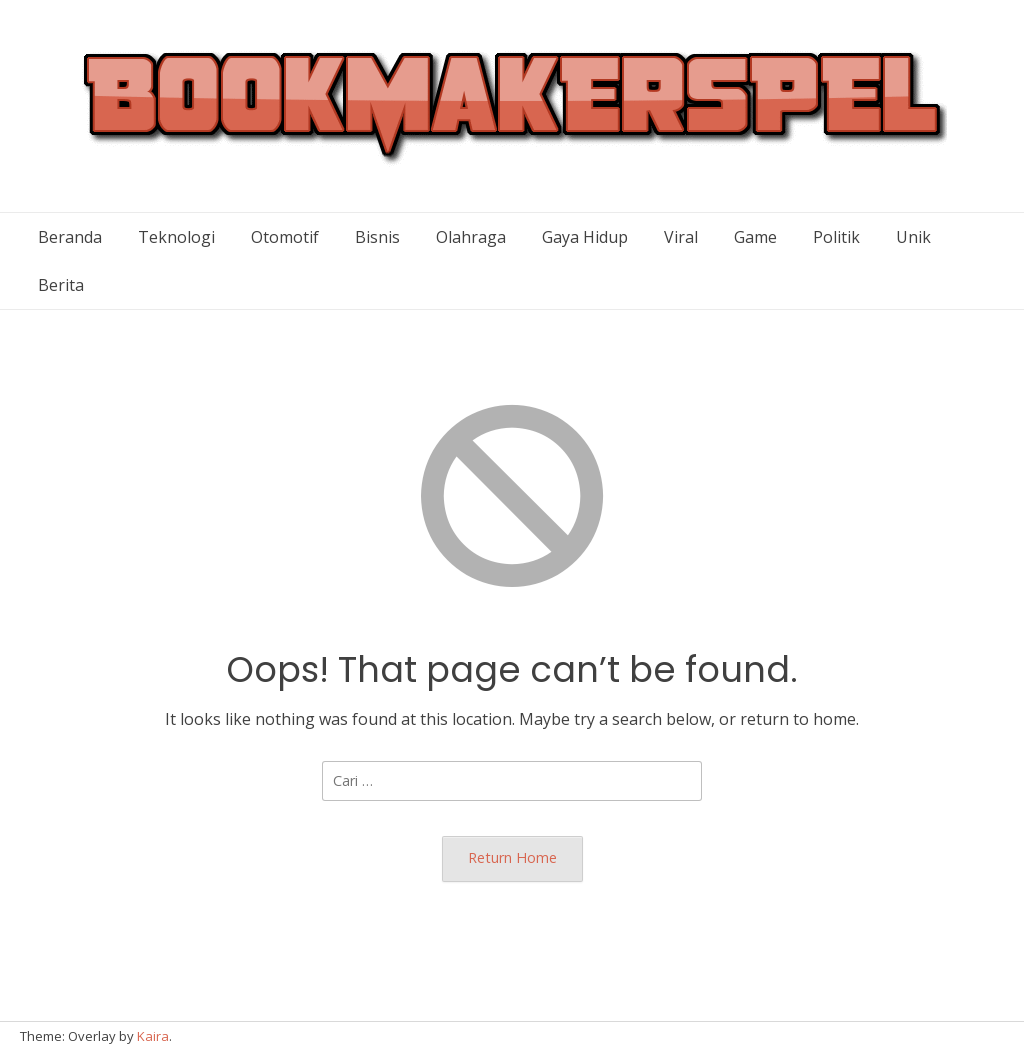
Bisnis (377, 237)
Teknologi (176, 237)
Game (755, 237)
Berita (61, 285)
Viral (681, 237)
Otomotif (285, 237)
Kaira (153, 1036)
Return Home (512, 857)
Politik (836, 237)
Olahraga (471, 237)
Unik (913, 237)
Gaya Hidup (585, 237)
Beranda (70, 237)
